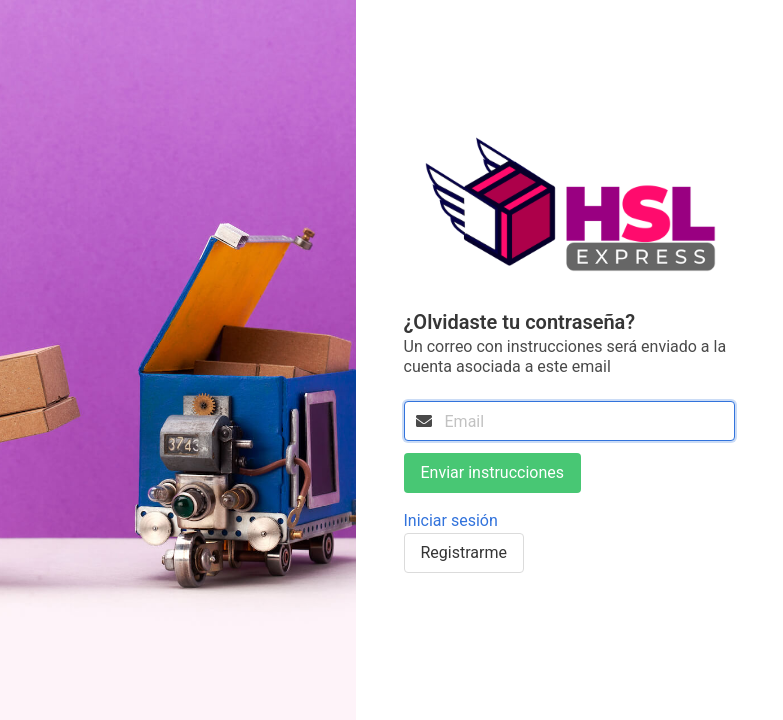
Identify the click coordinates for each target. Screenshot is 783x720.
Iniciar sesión (451, 520)
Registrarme (464, 552)
